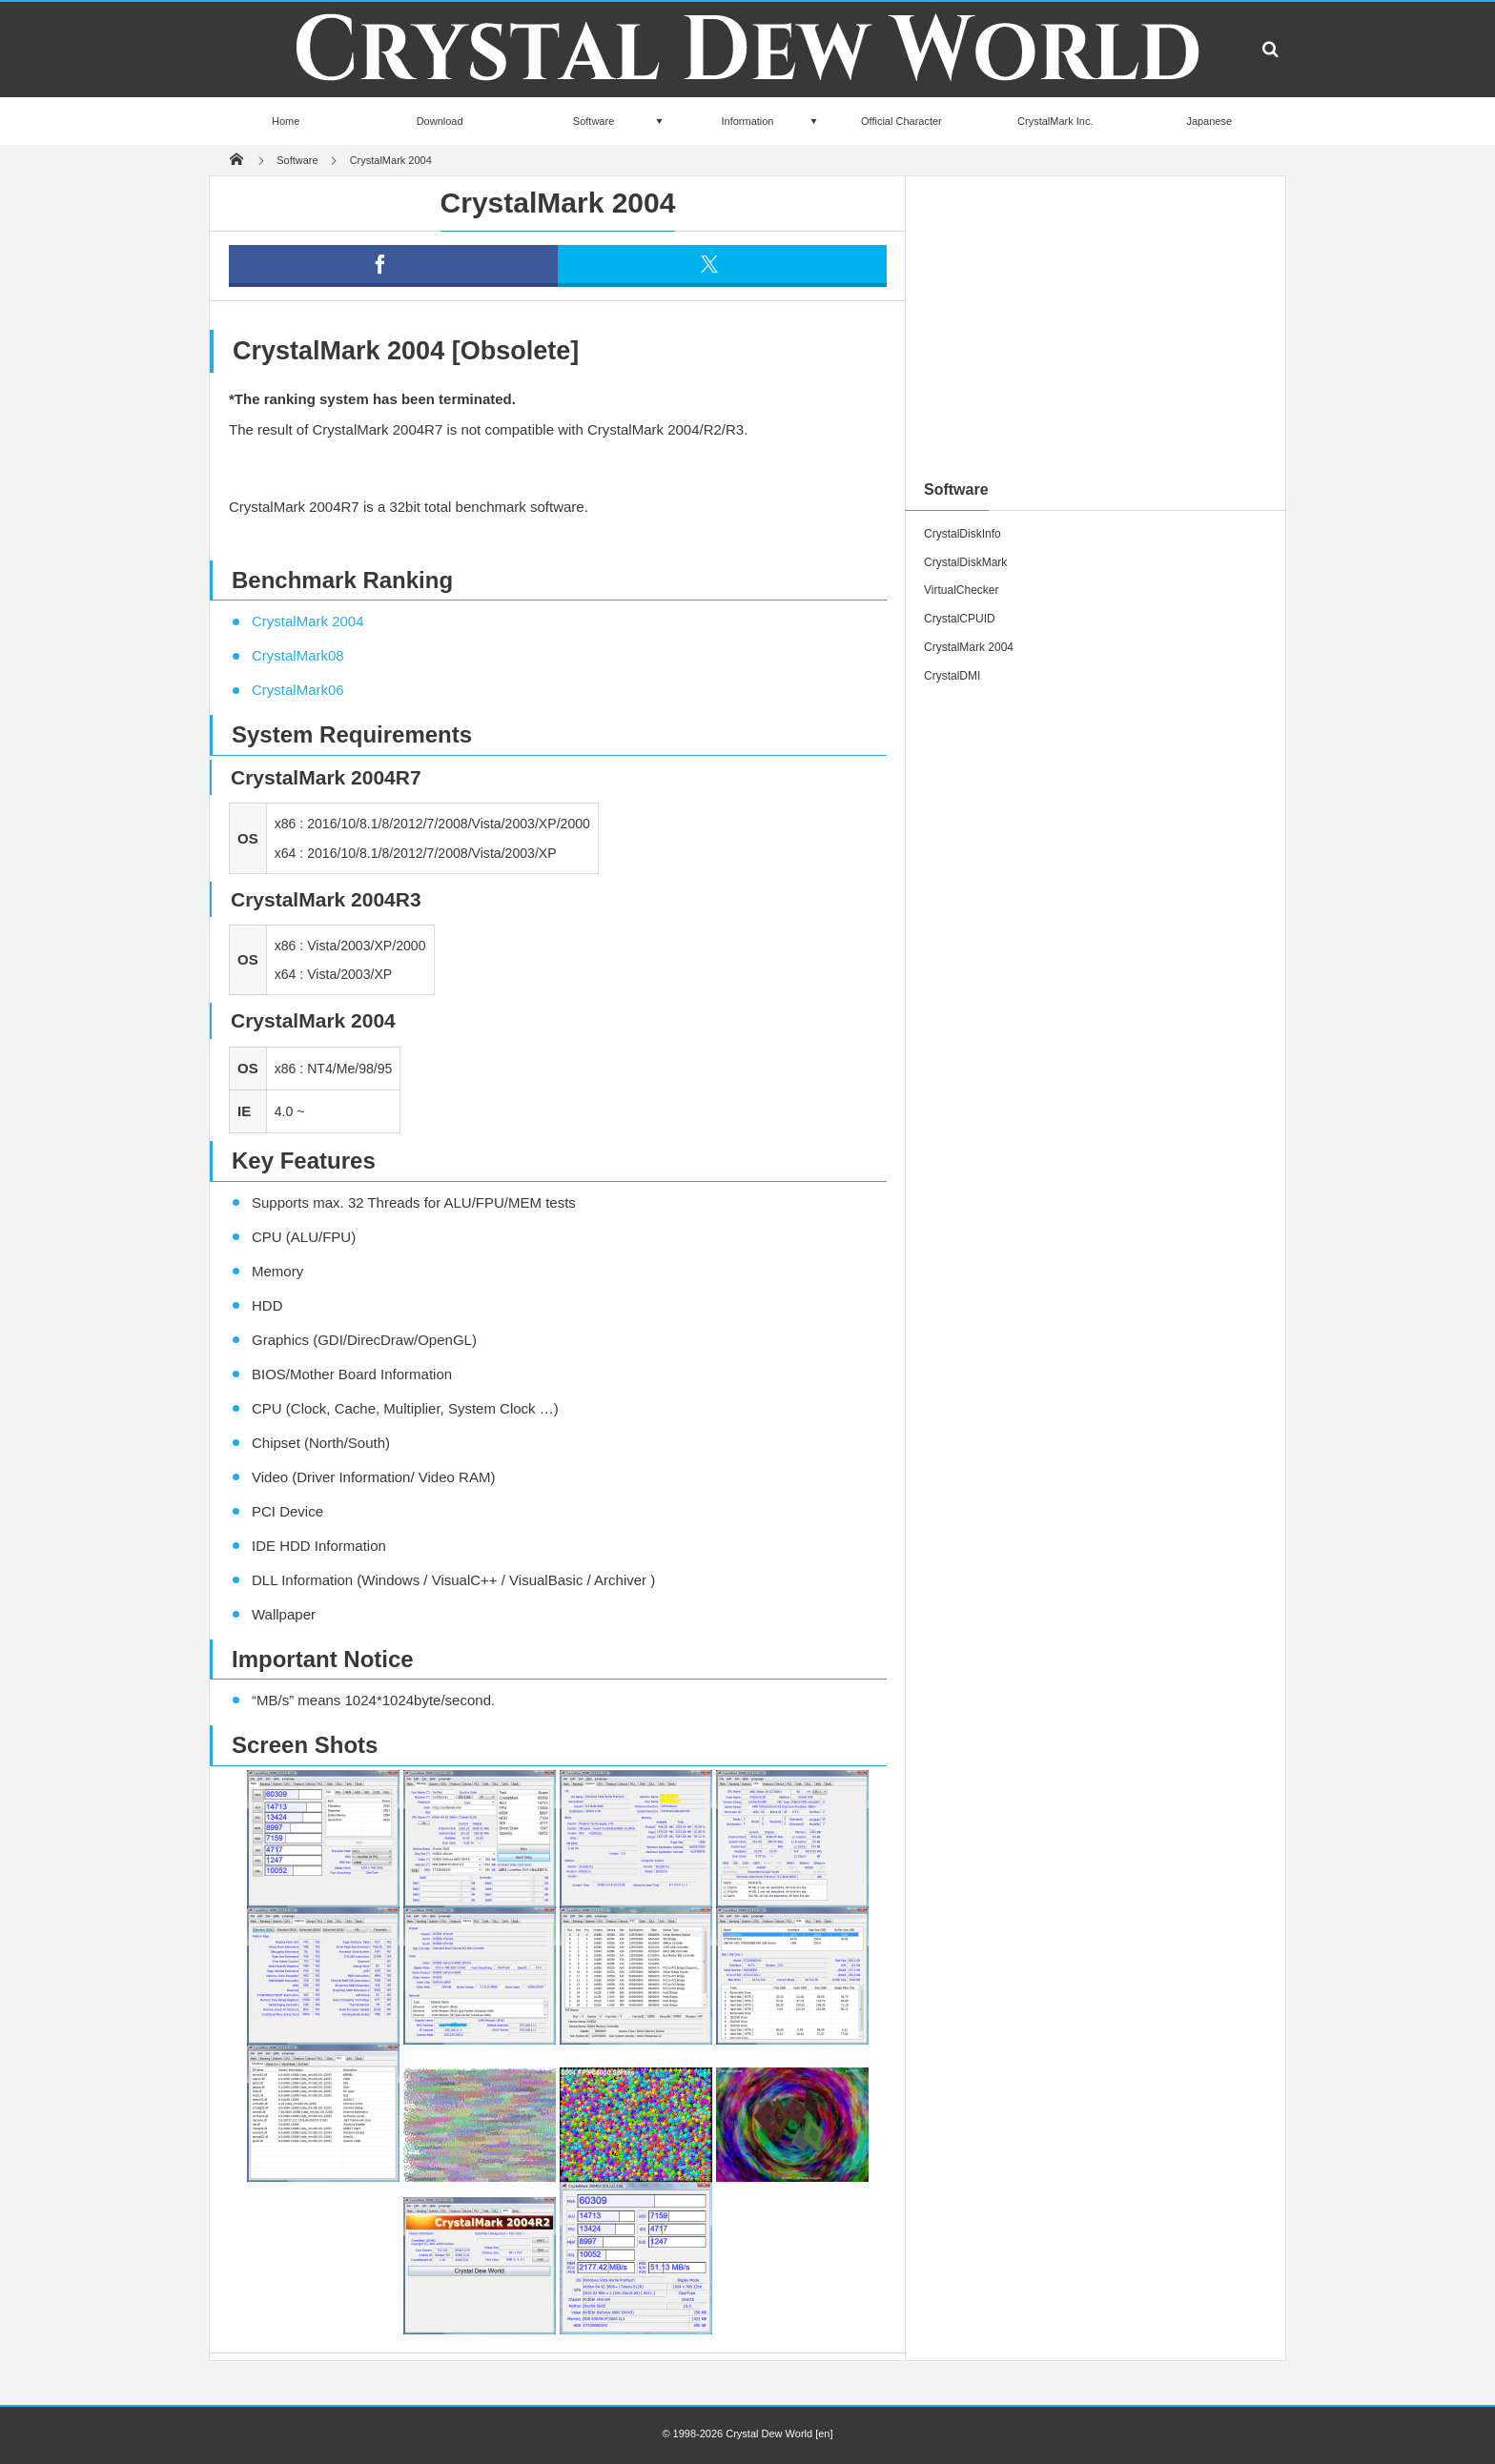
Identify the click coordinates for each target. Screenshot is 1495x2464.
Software (593, 121)
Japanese (1209, 121)
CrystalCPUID (959, 618)
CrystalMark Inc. (1055, 121)
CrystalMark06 (298, 690)
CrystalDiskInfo (962, 533)
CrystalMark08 (298, 655)
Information (747, 121)
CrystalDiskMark (965, 562)
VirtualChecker (961, 590)
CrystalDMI (952, 675)
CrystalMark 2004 (308, 621)
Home (285, 121)
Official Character (901, 121)
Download (440, 121)
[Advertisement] (1095, 327)
